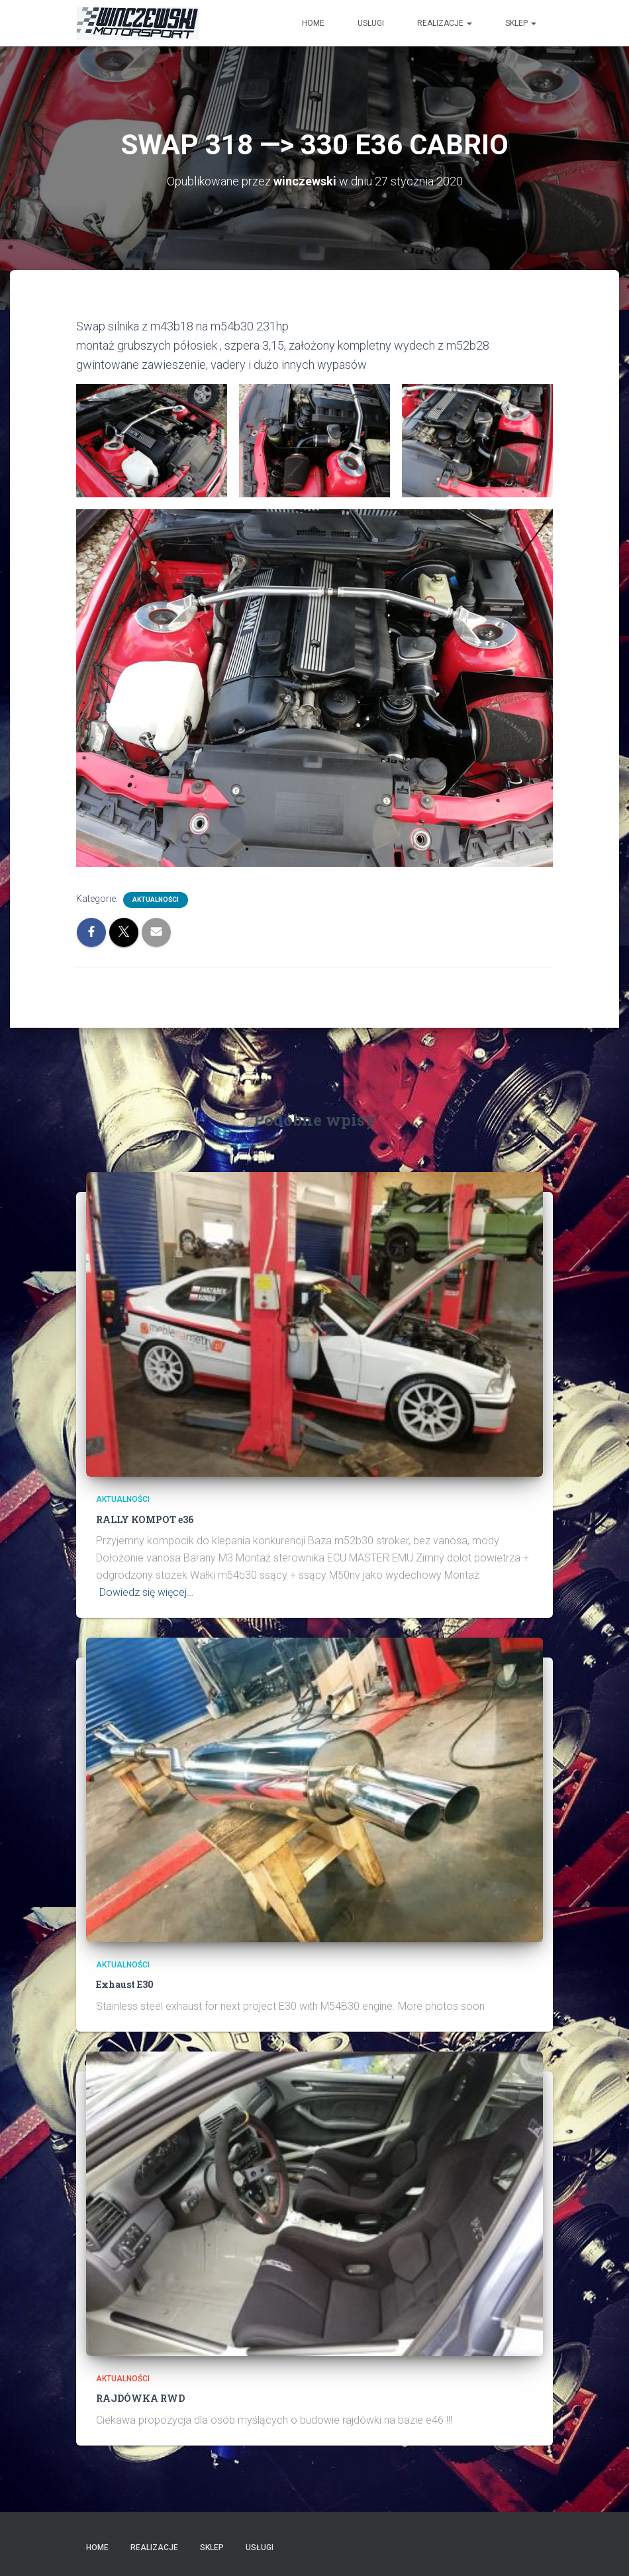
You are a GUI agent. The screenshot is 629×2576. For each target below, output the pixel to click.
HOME (313, 23)
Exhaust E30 (125, 1984)
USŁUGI (371, 23)
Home (97, 2547)
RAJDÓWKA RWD (140, 2398)
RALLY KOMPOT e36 (144, 1519)
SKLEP (520, 23)
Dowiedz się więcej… (146, 1592)
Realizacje (444, 23)
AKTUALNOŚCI (155, 899)
